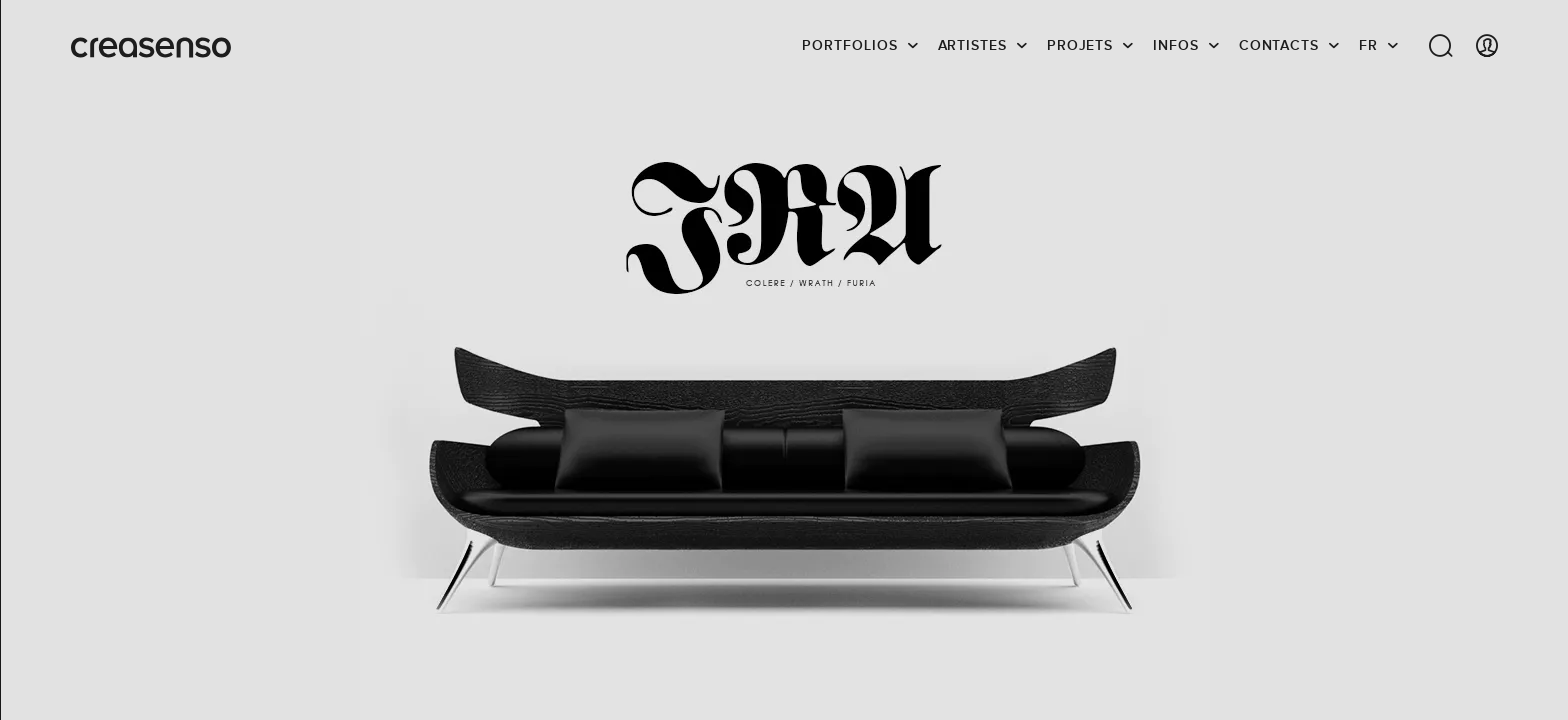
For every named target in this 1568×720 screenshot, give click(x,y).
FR (1368, 45)
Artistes (972, 45)
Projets (1080, 45)
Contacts (1279, 45)
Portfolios (849, 45)
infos (1176, 45)
